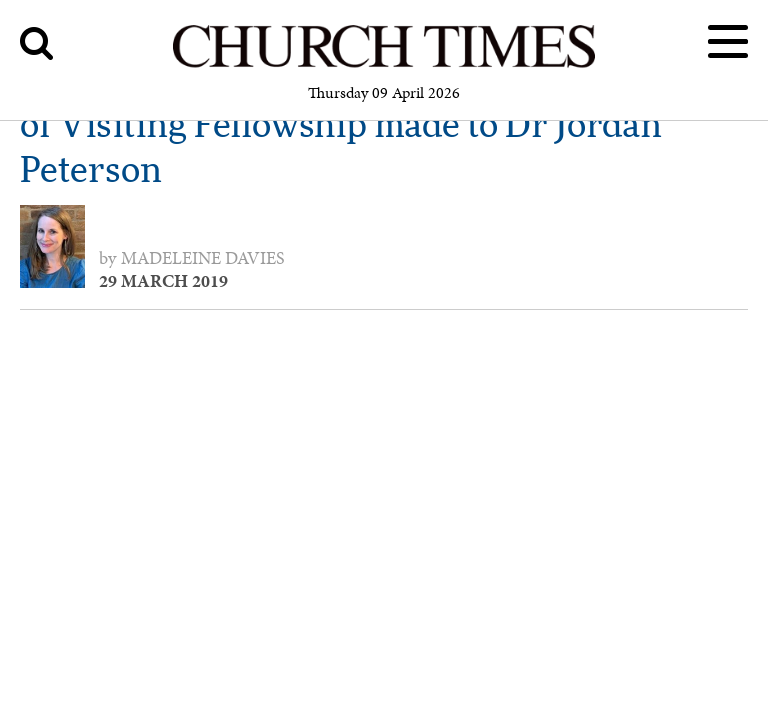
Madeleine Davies (203, 258)
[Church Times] (384, 64)
